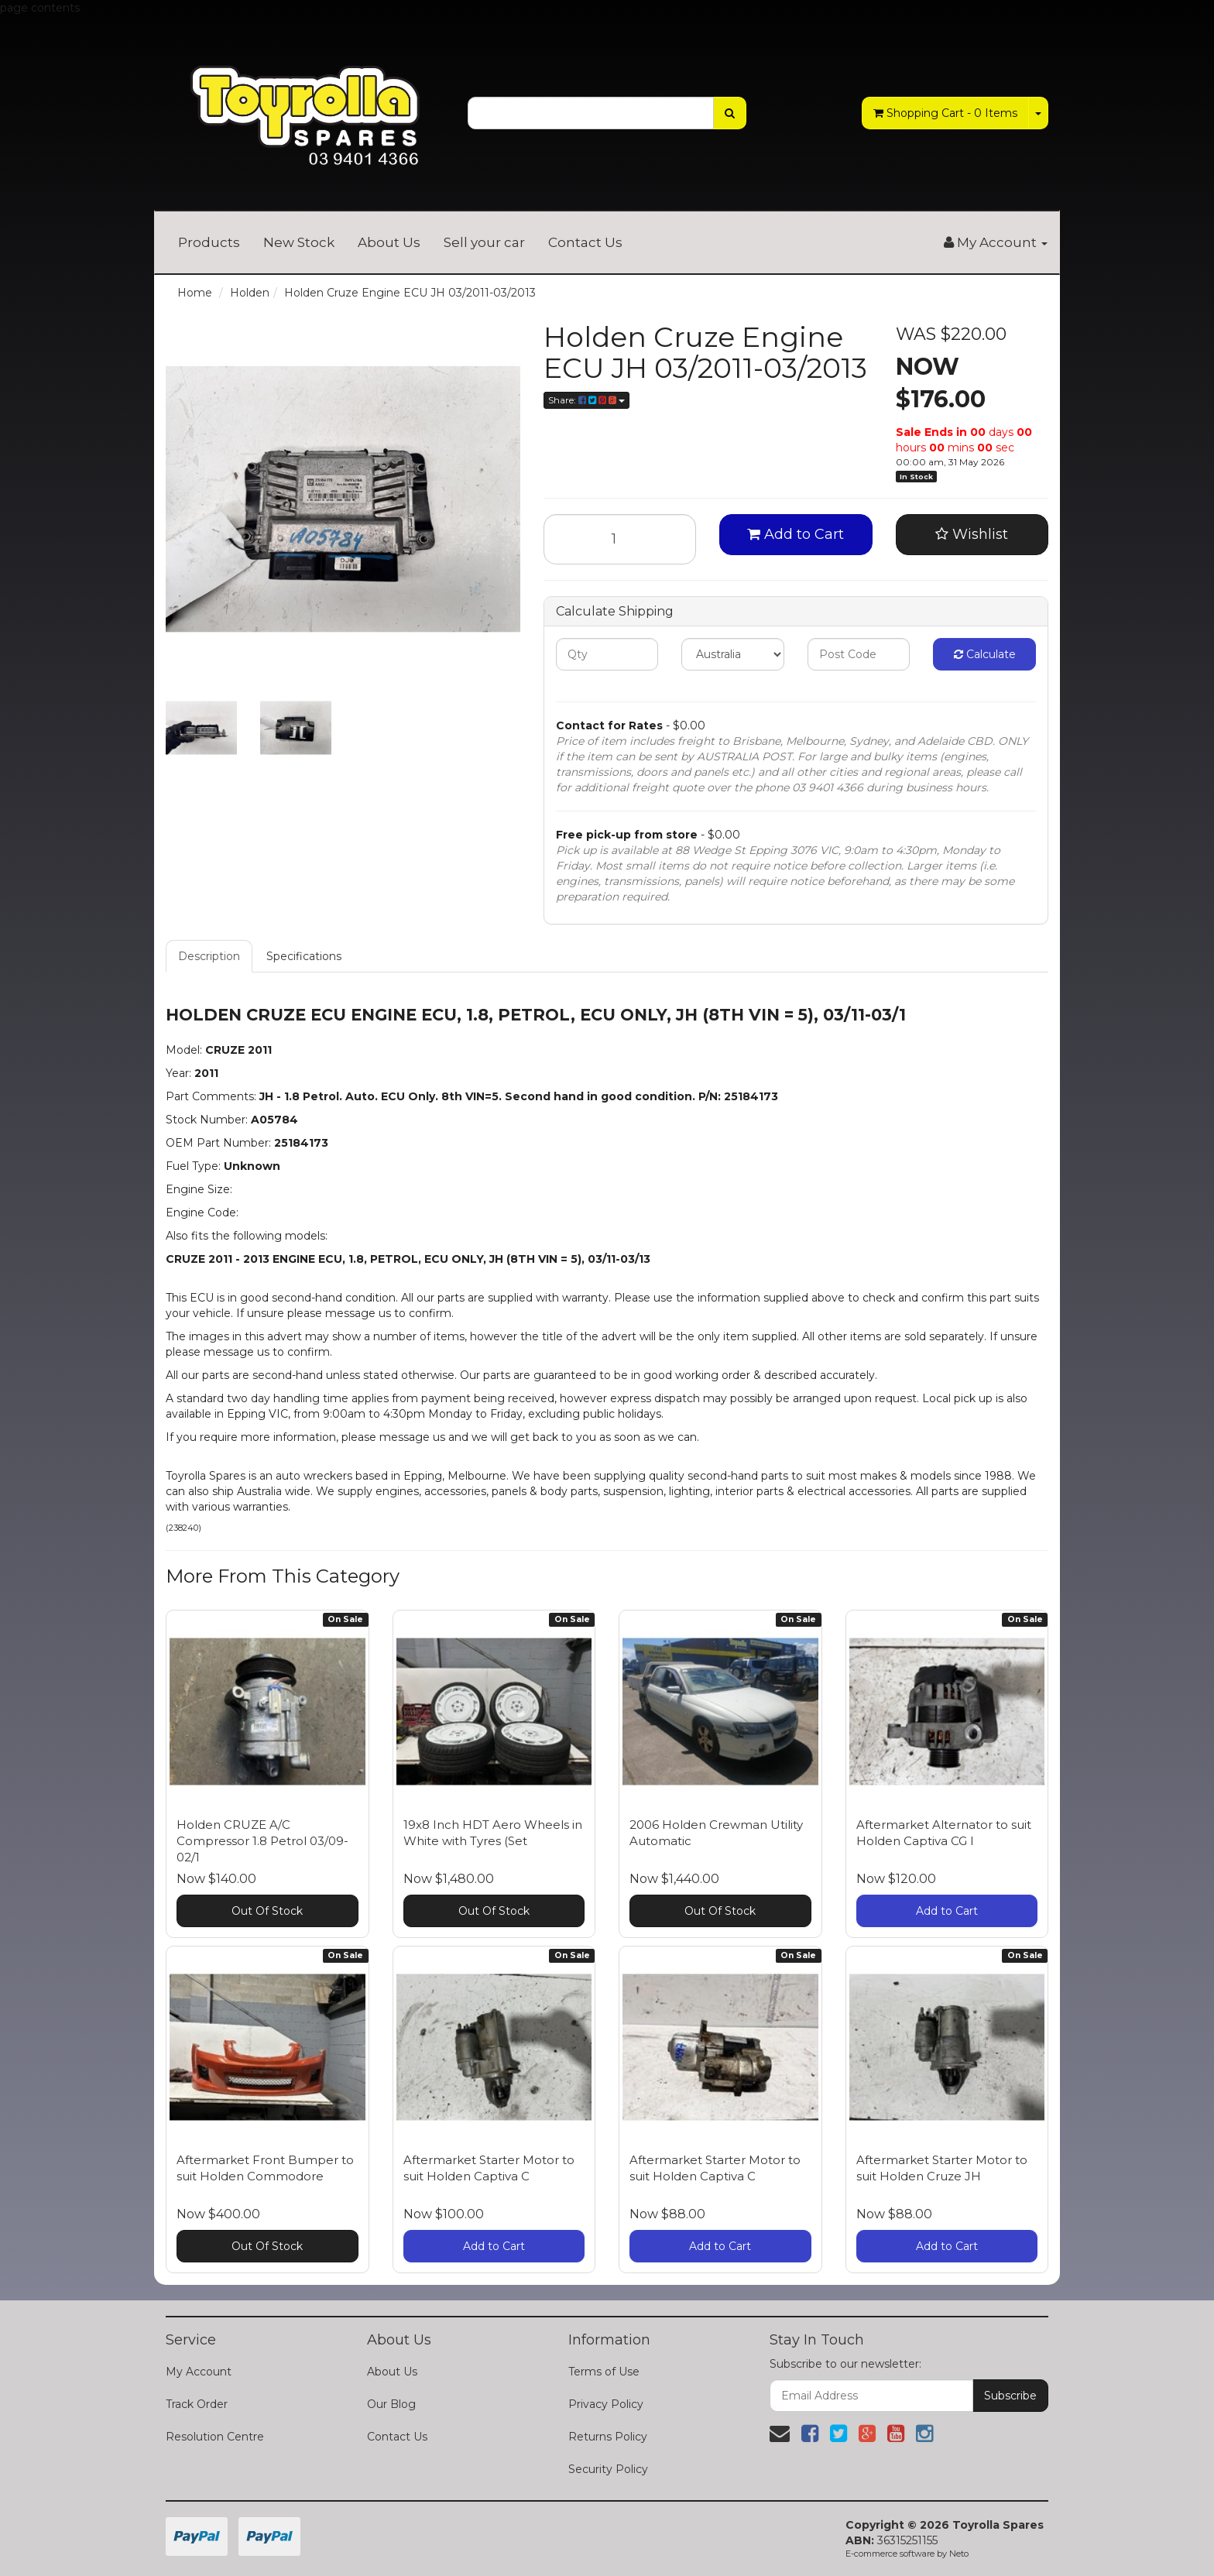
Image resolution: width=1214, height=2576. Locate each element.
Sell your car (484, 242)
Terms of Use (604, 2372)
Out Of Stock (267, 1911)
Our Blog (391, 2404)
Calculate (985, 654)
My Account (198, 2372)
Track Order (197, 2404)
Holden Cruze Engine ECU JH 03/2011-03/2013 (410, 293)
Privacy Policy (605, 2404)
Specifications (303, 956)
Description (209, 956)
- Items (945, 113)
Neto (959, 2553)
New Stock (298, 242)
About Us (389, 242)
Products (209, 242)
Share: (586, 400)
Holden (249, 293)
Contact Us (585, 242)
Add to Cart (795, 534)
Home (194, 293)
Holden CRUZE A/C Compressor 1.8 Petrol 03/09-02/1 (262, 1840)
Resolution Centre (215, 2437)
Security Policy (608, 2469)
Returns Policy (607, 2437)
